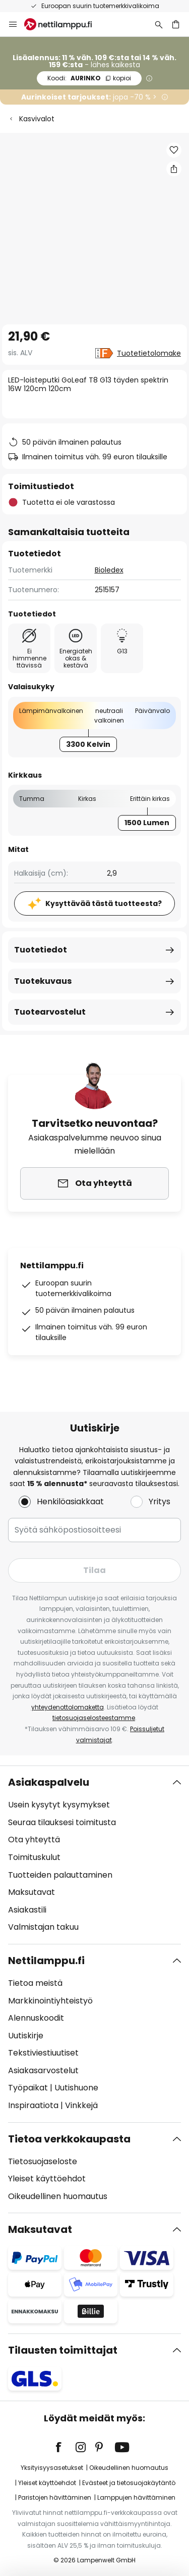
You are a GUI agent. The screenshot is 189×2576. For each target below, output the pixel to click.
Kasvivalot (36, 119)
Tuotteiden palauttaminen (60, 1875)
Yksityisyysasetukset (52, 2467)
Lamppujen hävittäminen (136, 2497)
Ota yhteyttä (34, 1839)
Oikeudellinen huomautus (57, 2196)
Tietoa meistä (35, 1983)
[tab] (94, 1855)
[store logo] (64, 24)
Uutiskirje (25, 2035)
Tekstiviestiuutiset (43, 2053)
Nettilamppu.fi (46, 1960)
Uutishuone (76, 2087)
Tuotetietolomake (149, 353)
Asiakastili (27, 1910)
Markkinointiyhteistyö (50, 2001)
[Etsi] (159, 24)
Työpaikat (28, 2087)
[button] (173, 150)
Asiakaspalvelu (48, 1782)
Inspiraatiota (33, 2105)
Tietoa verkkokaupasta (69, 2139)
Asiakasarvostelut (43, 2070)
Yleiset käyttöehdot (47, 2178)
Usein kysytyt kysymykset (59, 1804)
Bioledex (109, 570)
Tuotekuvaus (43, 981)
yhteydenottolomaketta (67, 1707)
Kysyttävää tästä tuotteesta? (103, 903)
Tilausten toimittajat (62, 2350)
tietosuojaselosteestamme (93, 1717)
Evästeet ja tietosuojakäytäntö (128, 2482)
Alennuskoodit (36, 2018)
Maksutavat (31, 1892)
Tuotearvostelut (50, 1012)
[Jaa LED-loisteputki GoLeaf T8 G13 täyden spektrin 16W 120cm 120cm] (173, 168)
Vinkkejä (81, 2105)
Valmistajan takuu (43, 1927)
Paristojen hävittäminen (54, 2497)
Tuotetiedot (40, 950)
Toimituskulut (34, 1857)
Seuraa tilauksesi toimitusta (62, 1822)
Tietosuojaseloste (42, 2161)
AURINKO (89, 78)
